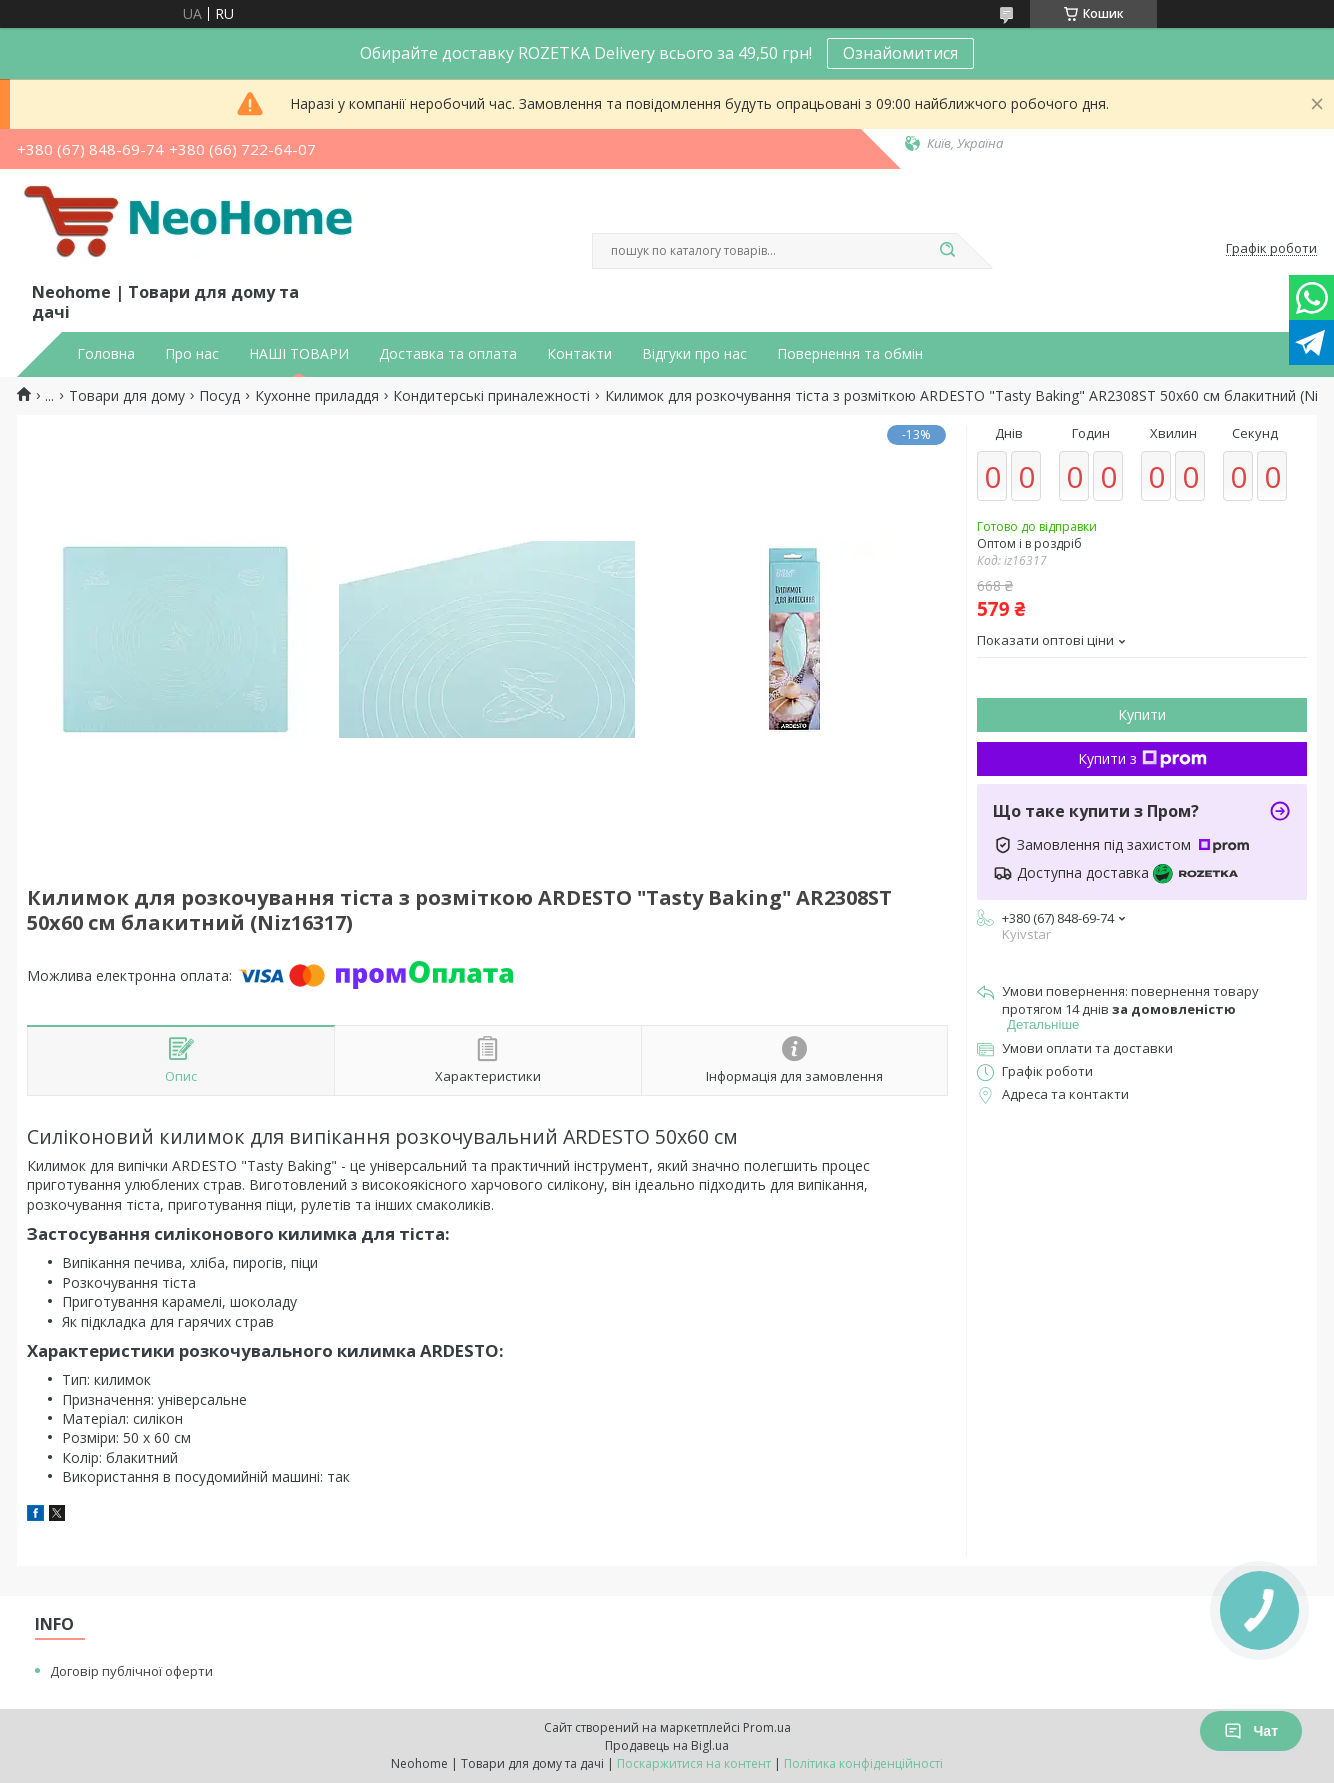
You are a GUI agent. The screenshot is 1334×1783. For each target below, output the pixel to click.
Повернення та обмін (850, 354)
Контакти (579, 354)
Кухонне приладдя (317, 396)
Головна (106, 354)
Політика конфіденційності (863, 1763)
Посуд (219, 396)
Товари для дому (127, 396)
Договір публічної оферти (131, 1671)
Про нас (192, 354)
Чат (1251, 1731)
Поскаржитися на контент (694, 1763)
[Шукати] (947, 251)
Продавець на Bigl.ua (667, 1745)
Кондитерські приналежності (491, 396)
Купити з (1142, 758)
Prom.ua (767, 1727)
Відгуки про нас (694, 354)
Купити (1142, 714)
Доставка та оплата (448, 354)
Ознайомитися (900, 53)
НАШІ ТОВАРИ (299, 354)
